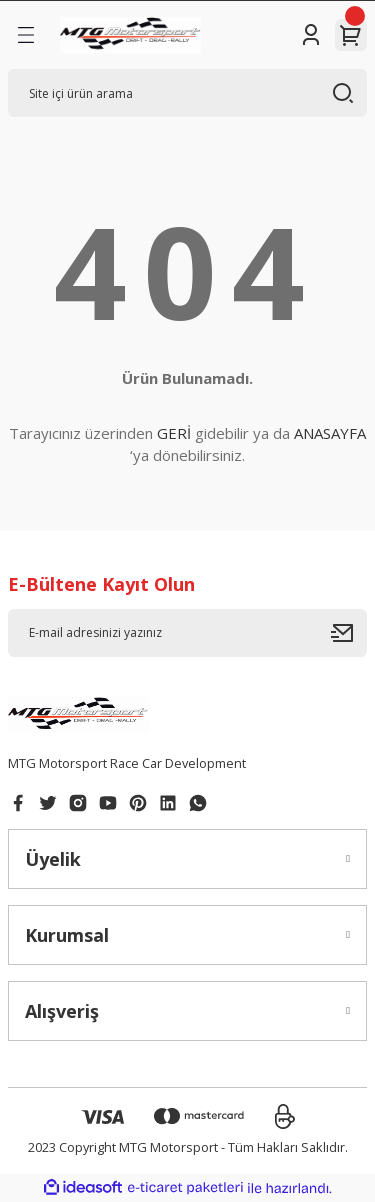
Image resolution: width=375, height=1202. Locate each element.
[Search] (187, 93)
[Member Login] (311, 35)
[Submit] (349, 633)
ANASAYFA (330, 433)
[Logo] (130, 35)
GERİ (174, 433)
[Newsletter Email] (187, 633)
